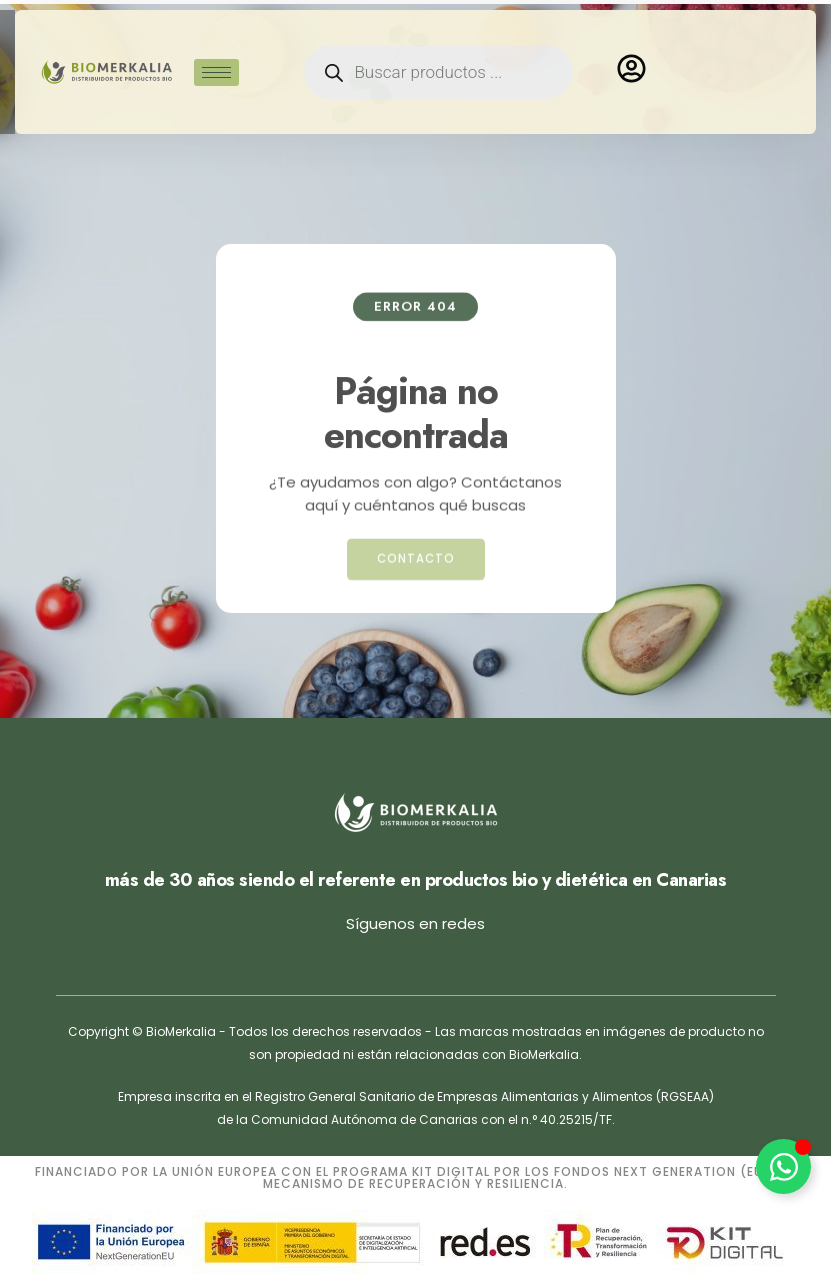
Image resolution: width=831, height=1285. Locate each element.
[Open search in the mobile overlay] (438, 56)
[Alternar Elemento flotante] (783, 1166)
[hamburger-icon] (216, 56)
